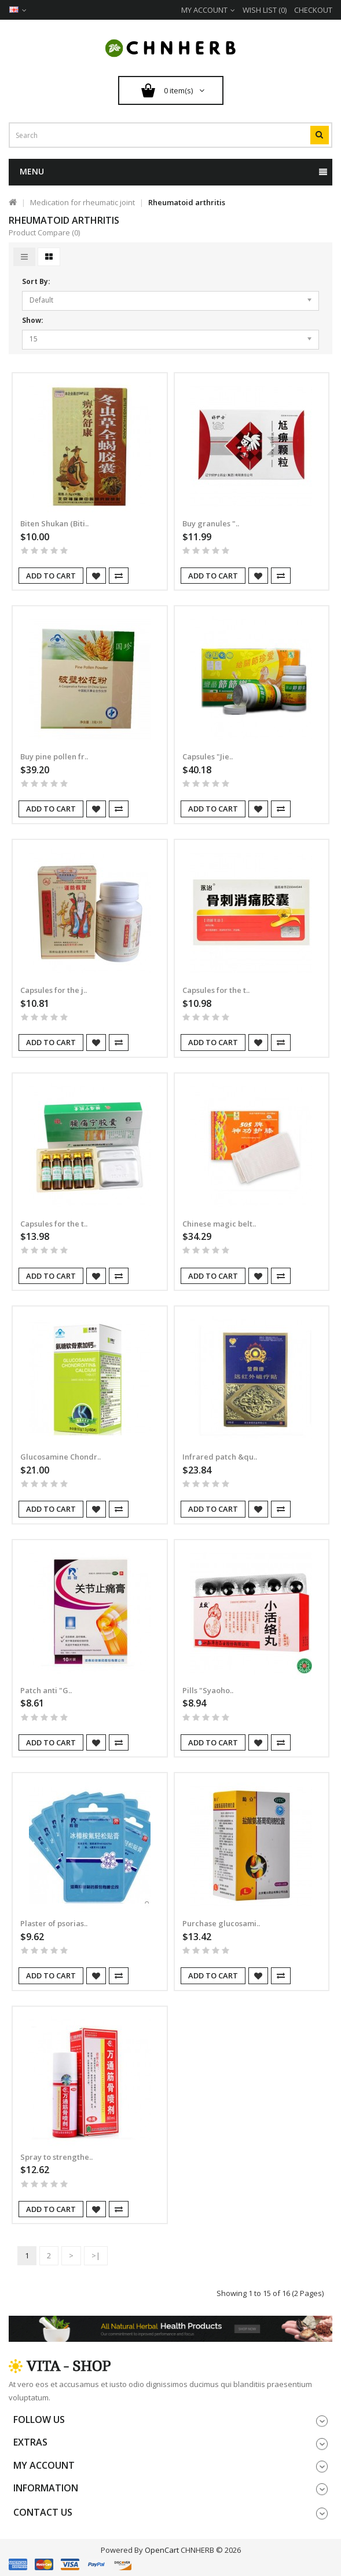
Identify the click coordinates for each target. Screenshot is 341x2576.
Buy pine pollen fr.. (54, 756)
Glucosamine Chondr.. (60, 1456)
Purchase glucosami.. (221, 1923)
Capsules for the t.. (216, 990)
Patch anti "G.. (46, 1690)
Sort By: (36, 281)
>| (95, 2255)
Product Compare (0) (44, 232)
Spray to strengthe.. (56, 2157)
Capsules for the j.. (53, 990)
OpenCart (162, 2550)
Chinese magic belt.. (219, 1223)
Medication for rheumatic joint (82, 202)
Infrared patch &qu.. (219, 1456)
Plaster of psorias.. (53, 1923)
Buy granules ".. (210, 523)
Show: (32, 320)
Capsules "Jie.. (207, 756)
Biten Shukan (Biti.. (54, 523)
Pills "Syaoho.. (207, 1690)
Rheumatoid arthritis (186, 202)
